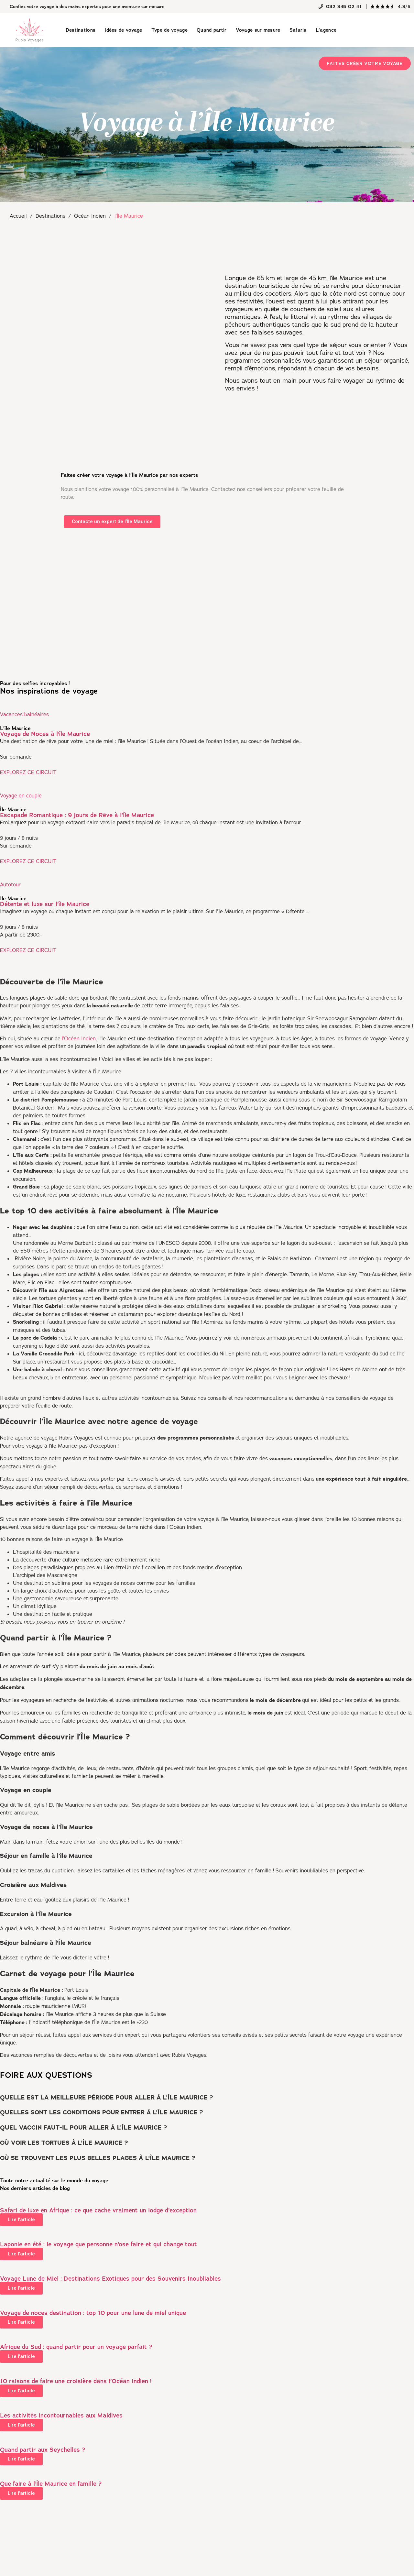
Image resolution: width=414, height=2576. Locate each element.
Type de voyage (169, 30)
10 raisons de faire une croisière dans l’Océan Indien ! (75, 2381)
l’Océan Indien (79, 1038)
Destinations (81, 30)
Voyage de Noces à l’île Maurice (45, 734)
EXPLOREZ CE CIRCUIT (28, 772)
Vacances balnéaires (24, 714)
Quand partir (212, 30)
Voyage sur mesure (258, 30)
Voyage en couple (21, 795)
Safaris (298, 30)
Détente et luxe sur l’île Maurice (44, 904)
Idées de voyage (123, 30)
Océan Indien (90, 216)
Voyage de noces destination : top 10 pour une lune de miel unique (93, 2313)
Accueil (18, 216)
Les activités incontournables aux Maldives (61, 2415)
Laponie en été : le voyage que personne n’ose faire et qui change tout (98, 2244)
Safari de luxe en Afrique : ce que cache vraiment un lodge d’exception (98, 2210)
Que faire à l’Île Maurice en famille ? (51, 2484)
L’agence (326, 30)
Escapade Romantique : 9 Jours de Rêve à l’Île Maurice (77, 815)
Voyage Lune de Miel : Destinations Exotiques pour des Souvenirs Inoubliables (110, 2279)
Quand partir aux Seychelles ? (42, 2450)
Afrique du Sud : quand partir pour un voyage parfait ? (76, 2347)
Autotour (10, 884)
